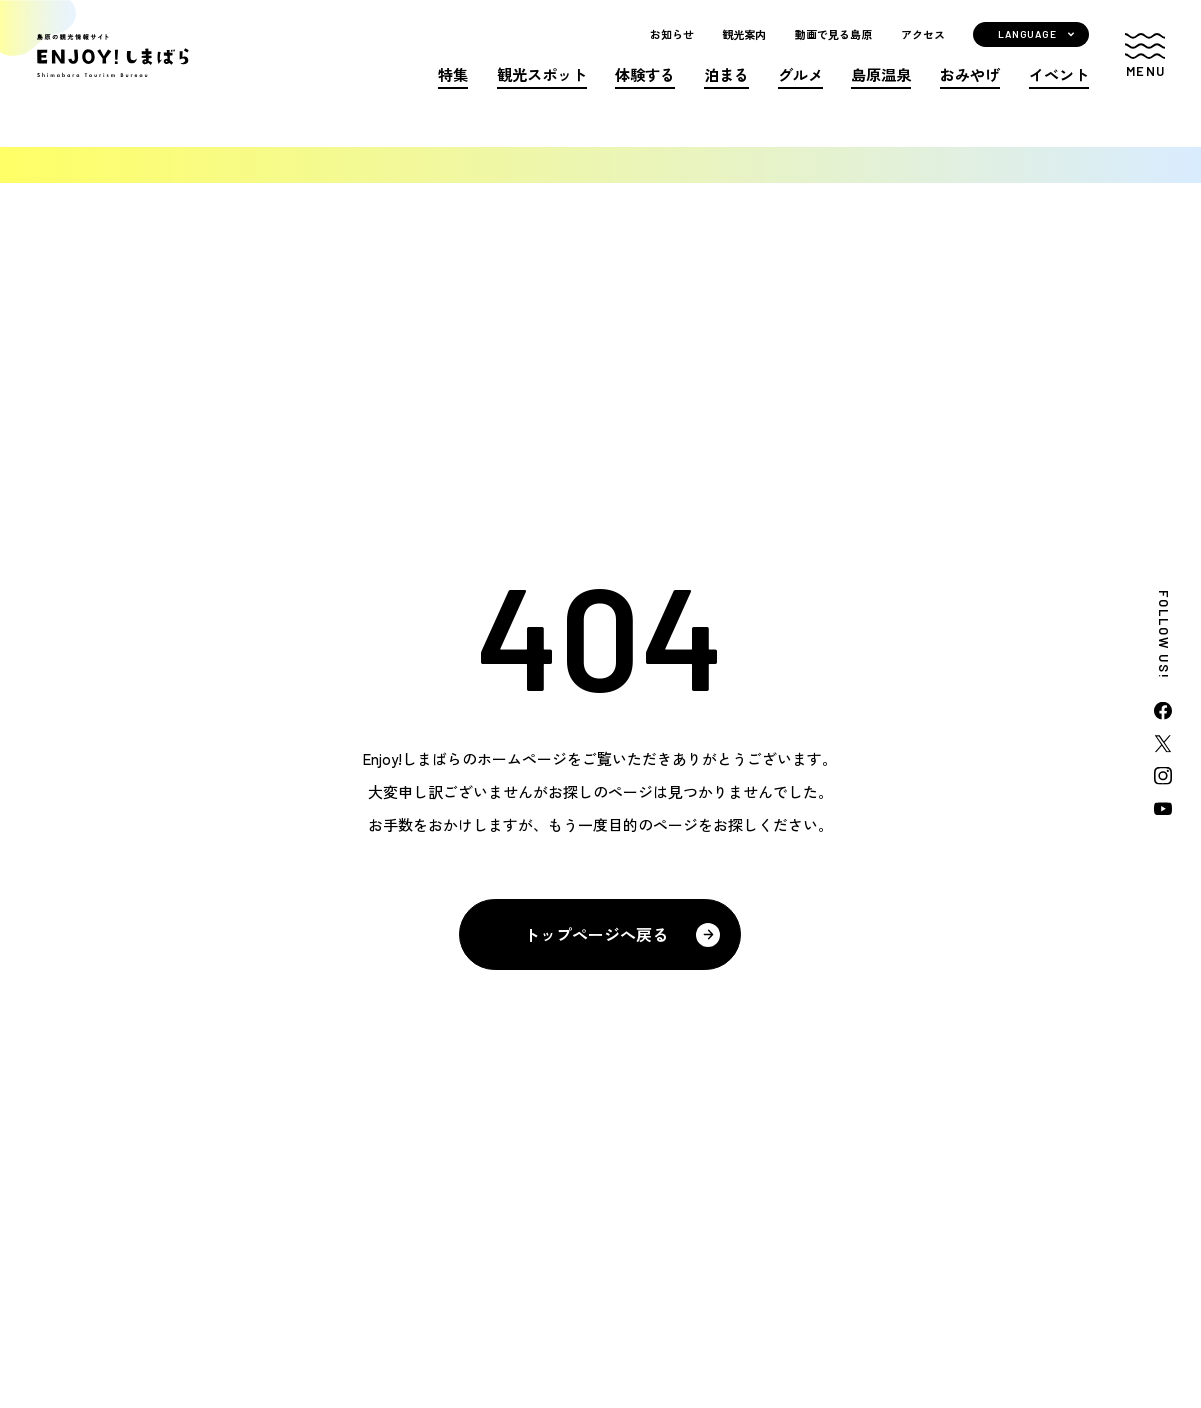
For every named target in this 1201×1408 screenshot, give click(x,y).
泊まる (726, 92)
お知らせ (672, 52)
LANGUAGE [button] (1027, 52)
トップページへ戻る (596, 934)
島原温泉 (881, 92)
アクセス (923, 52)
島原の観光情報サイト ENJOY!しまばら (168, 73)
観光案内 (744, 52)
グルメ (800, 92)
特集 (453, 92)
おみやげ (970, 92)
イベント (1059, 92)
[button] (1145, 74)
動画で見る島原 (833, 52)
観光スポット (542, 92)
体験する (645, 92)
